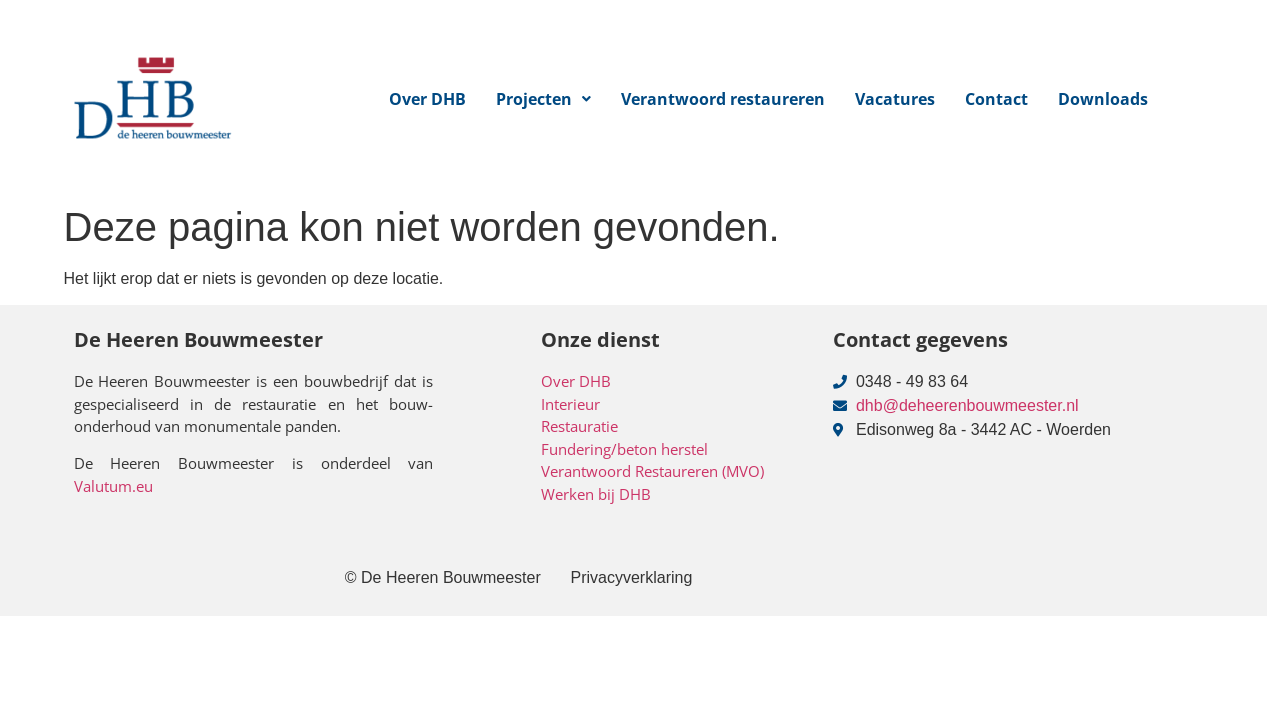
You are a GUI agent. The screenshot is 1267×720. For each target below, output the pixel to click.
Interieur (570, 404)
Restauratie (579, 426)
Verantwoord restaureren (723, 99)
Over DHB (427, 99)
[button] (543, 99)
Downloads (1103, 99)
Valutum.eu (113, 486)
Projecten (543, 99)
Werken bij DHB (596, 494)
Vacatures (895, 99)
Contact (996, 99)
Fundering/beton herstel (624, 449)
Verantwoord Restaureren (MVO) (652, 471)
